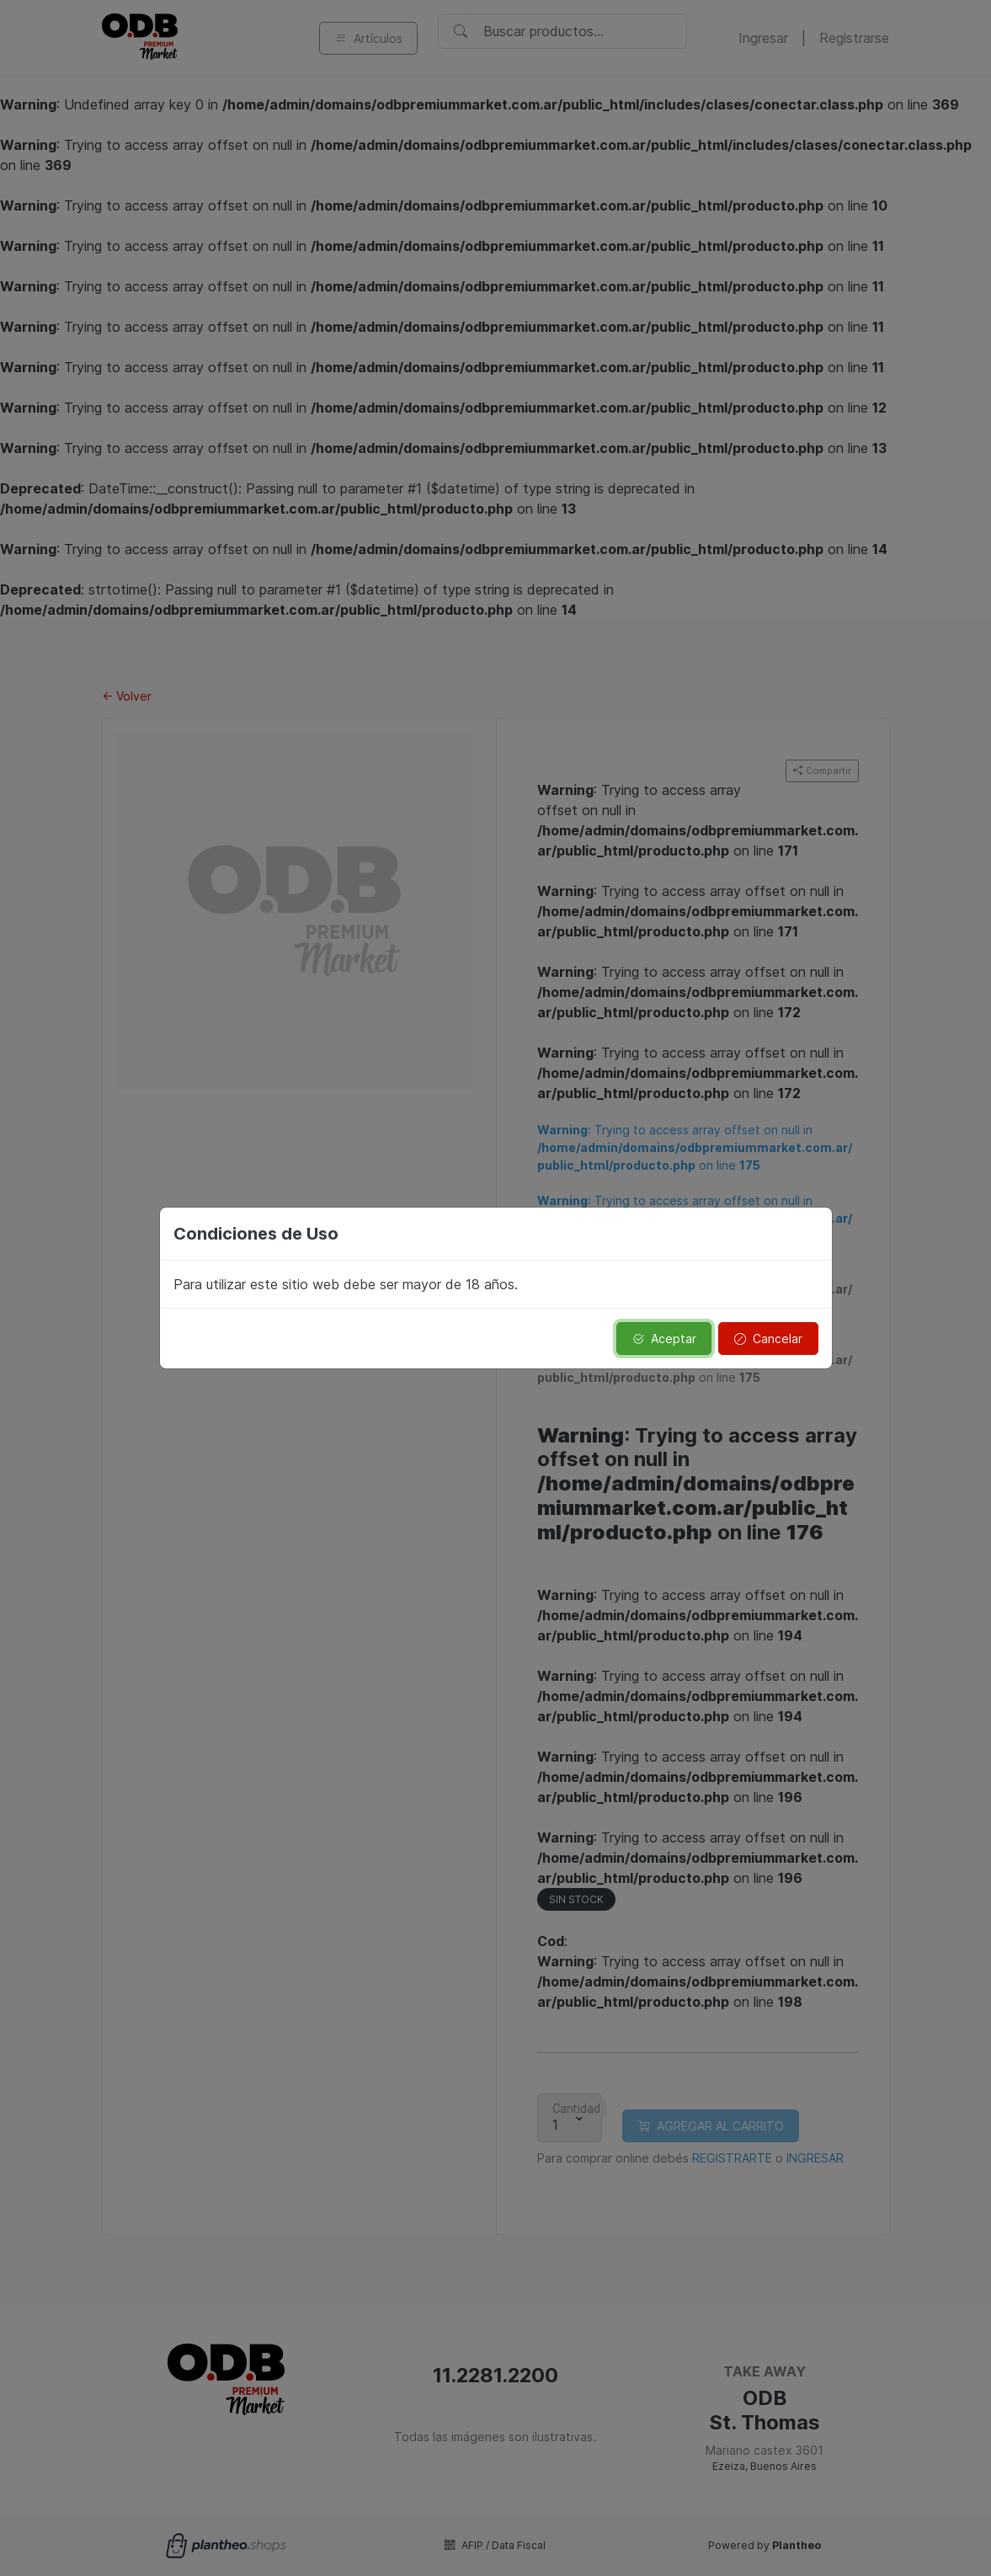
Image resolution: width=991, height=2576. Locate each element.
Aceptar (664, 1338)
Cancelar (768, 1338)
